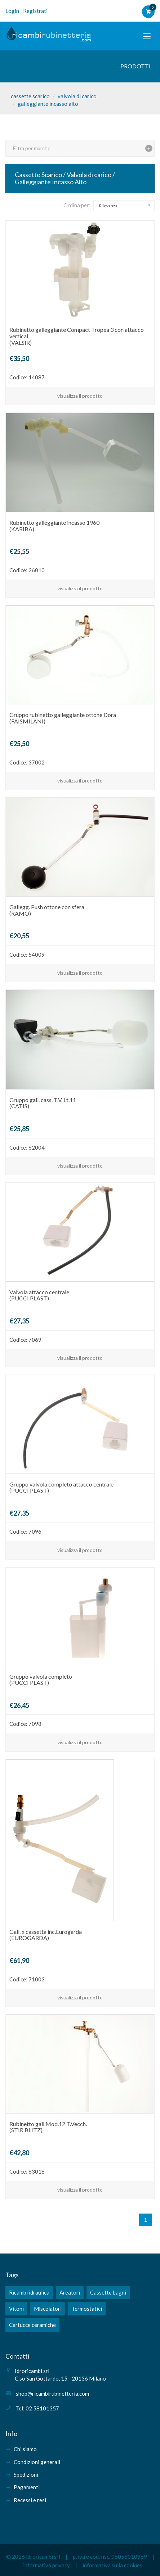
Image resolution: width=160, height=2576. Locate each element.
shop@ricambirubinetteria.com (52, 2393)
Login (12, 11)
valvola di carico (77, 96)
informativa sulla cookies (112, 2565)
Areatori (69, 2292)
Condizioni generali (37, 2462)
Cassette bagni (108, 2292)
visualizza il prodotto (80, 396)
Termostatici (87, 2308)
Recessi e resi (30, 2500)
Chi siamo (25, 2449)
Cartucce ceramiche (32, 2325)
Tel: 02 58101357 (37, 2408)
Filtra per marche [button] (31, 148)
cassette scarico (30, 96)
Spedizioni (26, 2474)
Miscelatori (48, 2308)
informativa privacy (46, 2565)
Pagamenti (27, 2487)
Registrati (35, 11)
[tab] (80, 148)
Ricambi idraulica (29, 2292)
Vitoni (16, 2308)
